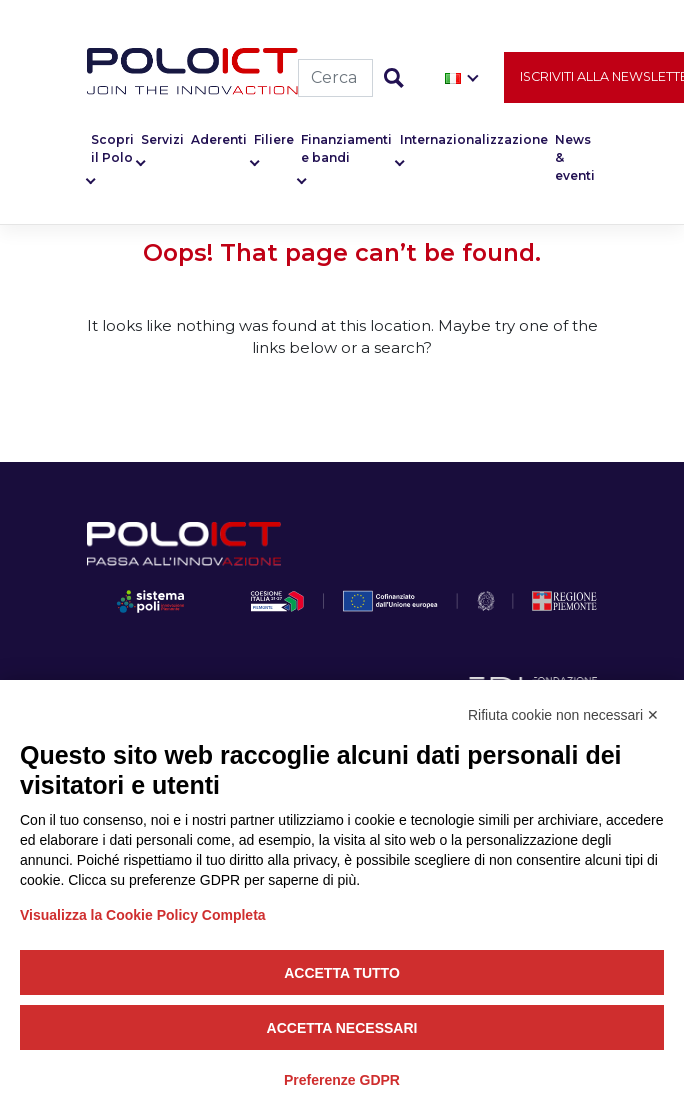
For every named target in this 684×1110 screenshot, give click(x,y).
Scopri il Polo (112, 148)
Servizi (162, 139)
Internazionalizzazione (474, 139)
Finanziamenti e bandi (346, 148)
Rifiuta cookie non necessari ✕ (563, 715)
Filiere (274, 139)
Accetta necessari (342, 1028)
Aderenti (219, 139)
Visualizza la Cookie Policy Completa (143, 915)
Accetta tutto (342, 973)
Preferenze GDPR (342, 1080)
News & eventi (575, 157)
